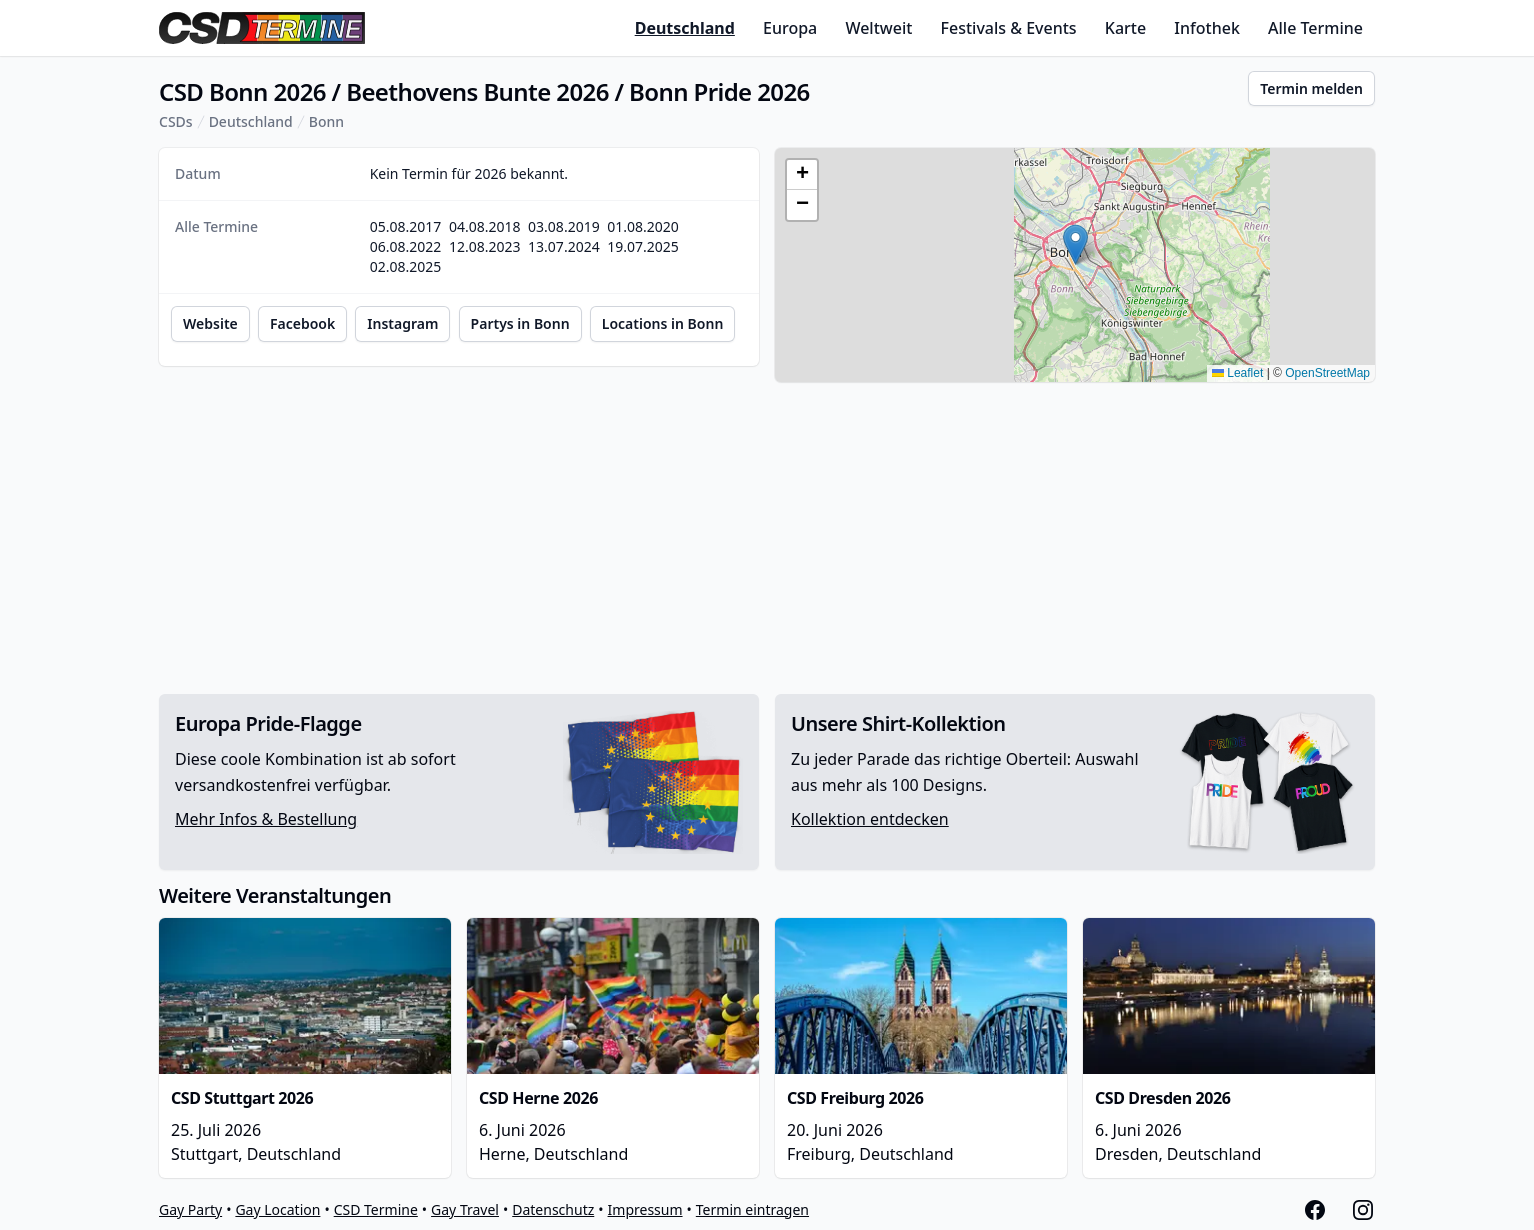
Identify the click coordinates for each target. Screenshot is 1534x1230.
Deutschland (685, 28)
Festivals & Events (1009, 28)
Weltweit (878, 28)
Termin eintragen (752, 1209)
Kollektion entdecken (870, 819)
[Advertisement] (767, 538)
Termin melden (1311, 88)
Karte (1125, 28)
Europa (790, 28)
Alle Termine (1315, 28)
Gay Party (190, 1209)
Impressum (645, 1209)
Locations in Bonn (663, 323)
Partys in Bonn (520, 323)
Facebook (302, 323)
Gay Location (277, 1209)
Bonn (326, 121)
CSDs (176, 121)
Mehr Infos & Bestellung (266, 819)
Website (210, 323)
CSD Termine (376, 1209)
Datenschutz (553, 1209)
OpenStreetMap (1327, 373)
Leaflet (1237, 373)
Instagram (402, 323)
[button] (1075, 244)
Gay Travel (465, 1209)
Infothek (1206, 28)
